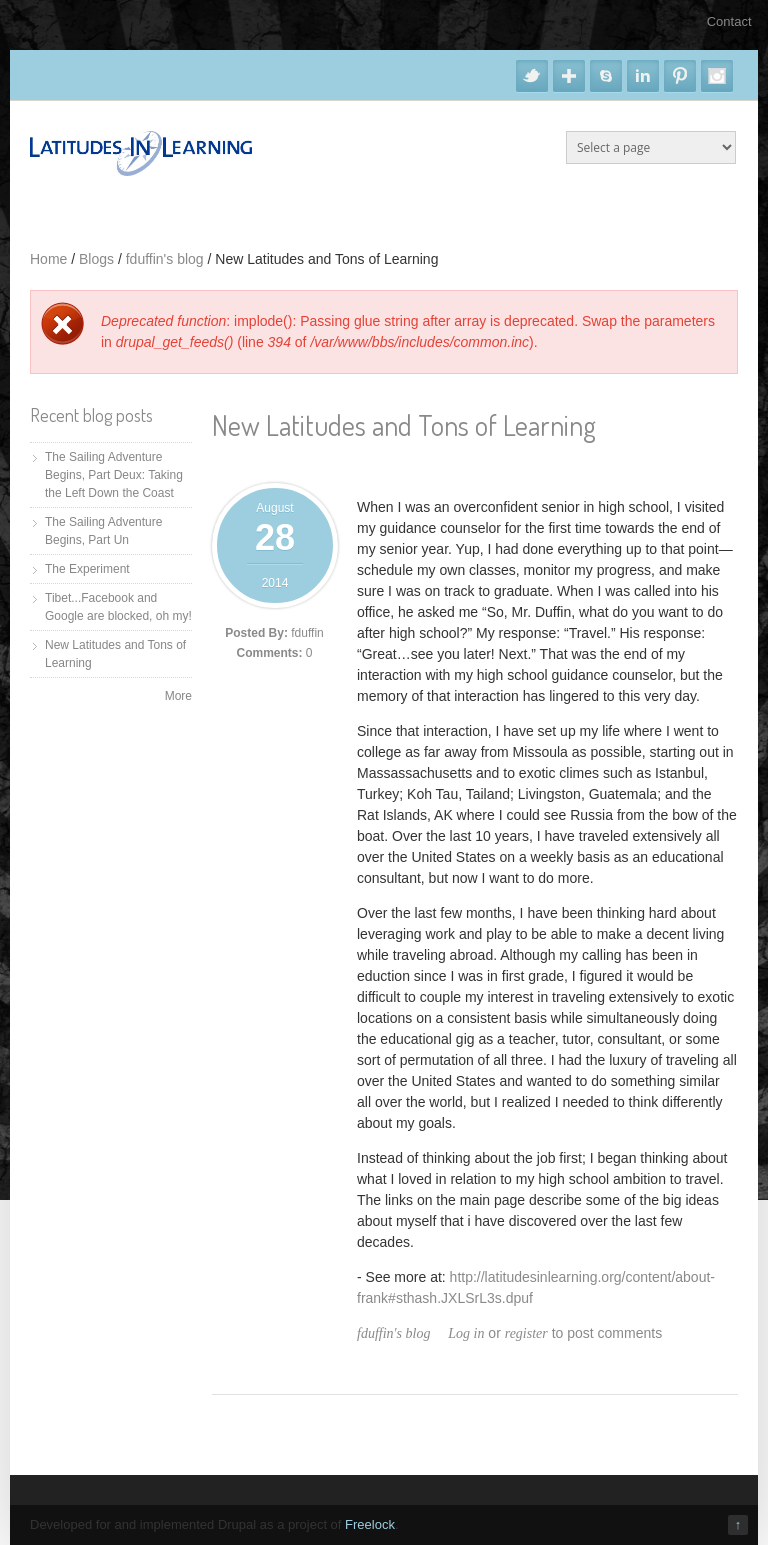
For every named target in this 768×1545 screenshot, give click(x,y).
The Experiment (87, 569)
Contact (729, 21)
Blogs (96, 259)
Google (569, 76)
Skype (606, 76)
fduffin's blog (165, 259)
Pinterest (680, 76)
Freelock (370, 1524)
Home (48, 259)
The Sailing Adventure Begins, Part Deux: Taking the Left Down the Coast (114, 475)
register (526, 1333)
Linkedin (643, 76)
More (178, 696)
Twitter (532, 76)
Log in (466, 1333)
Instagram (717, 76)
